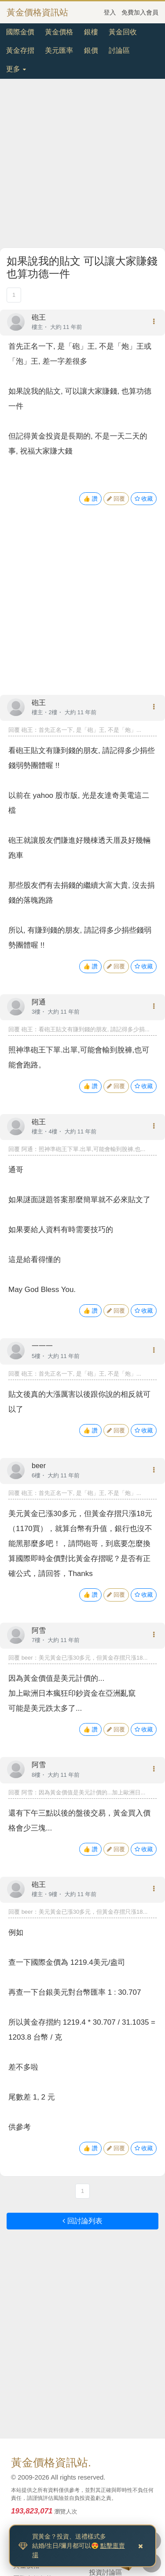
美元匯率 (59, 50)
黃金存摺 (20, 50)
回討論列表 (82, 2221)
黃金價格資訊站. (51, 2462)
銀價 (91, 50)
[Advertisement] (82, 164)
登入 (110, 12)
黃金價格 (59, 32)
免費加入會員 (139, 12)
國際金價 (20, 32)
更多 (16, 69)
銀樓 (91, 32)
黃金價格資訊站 (37, 12)
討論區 (119, 50)
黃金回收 (123, 32)
